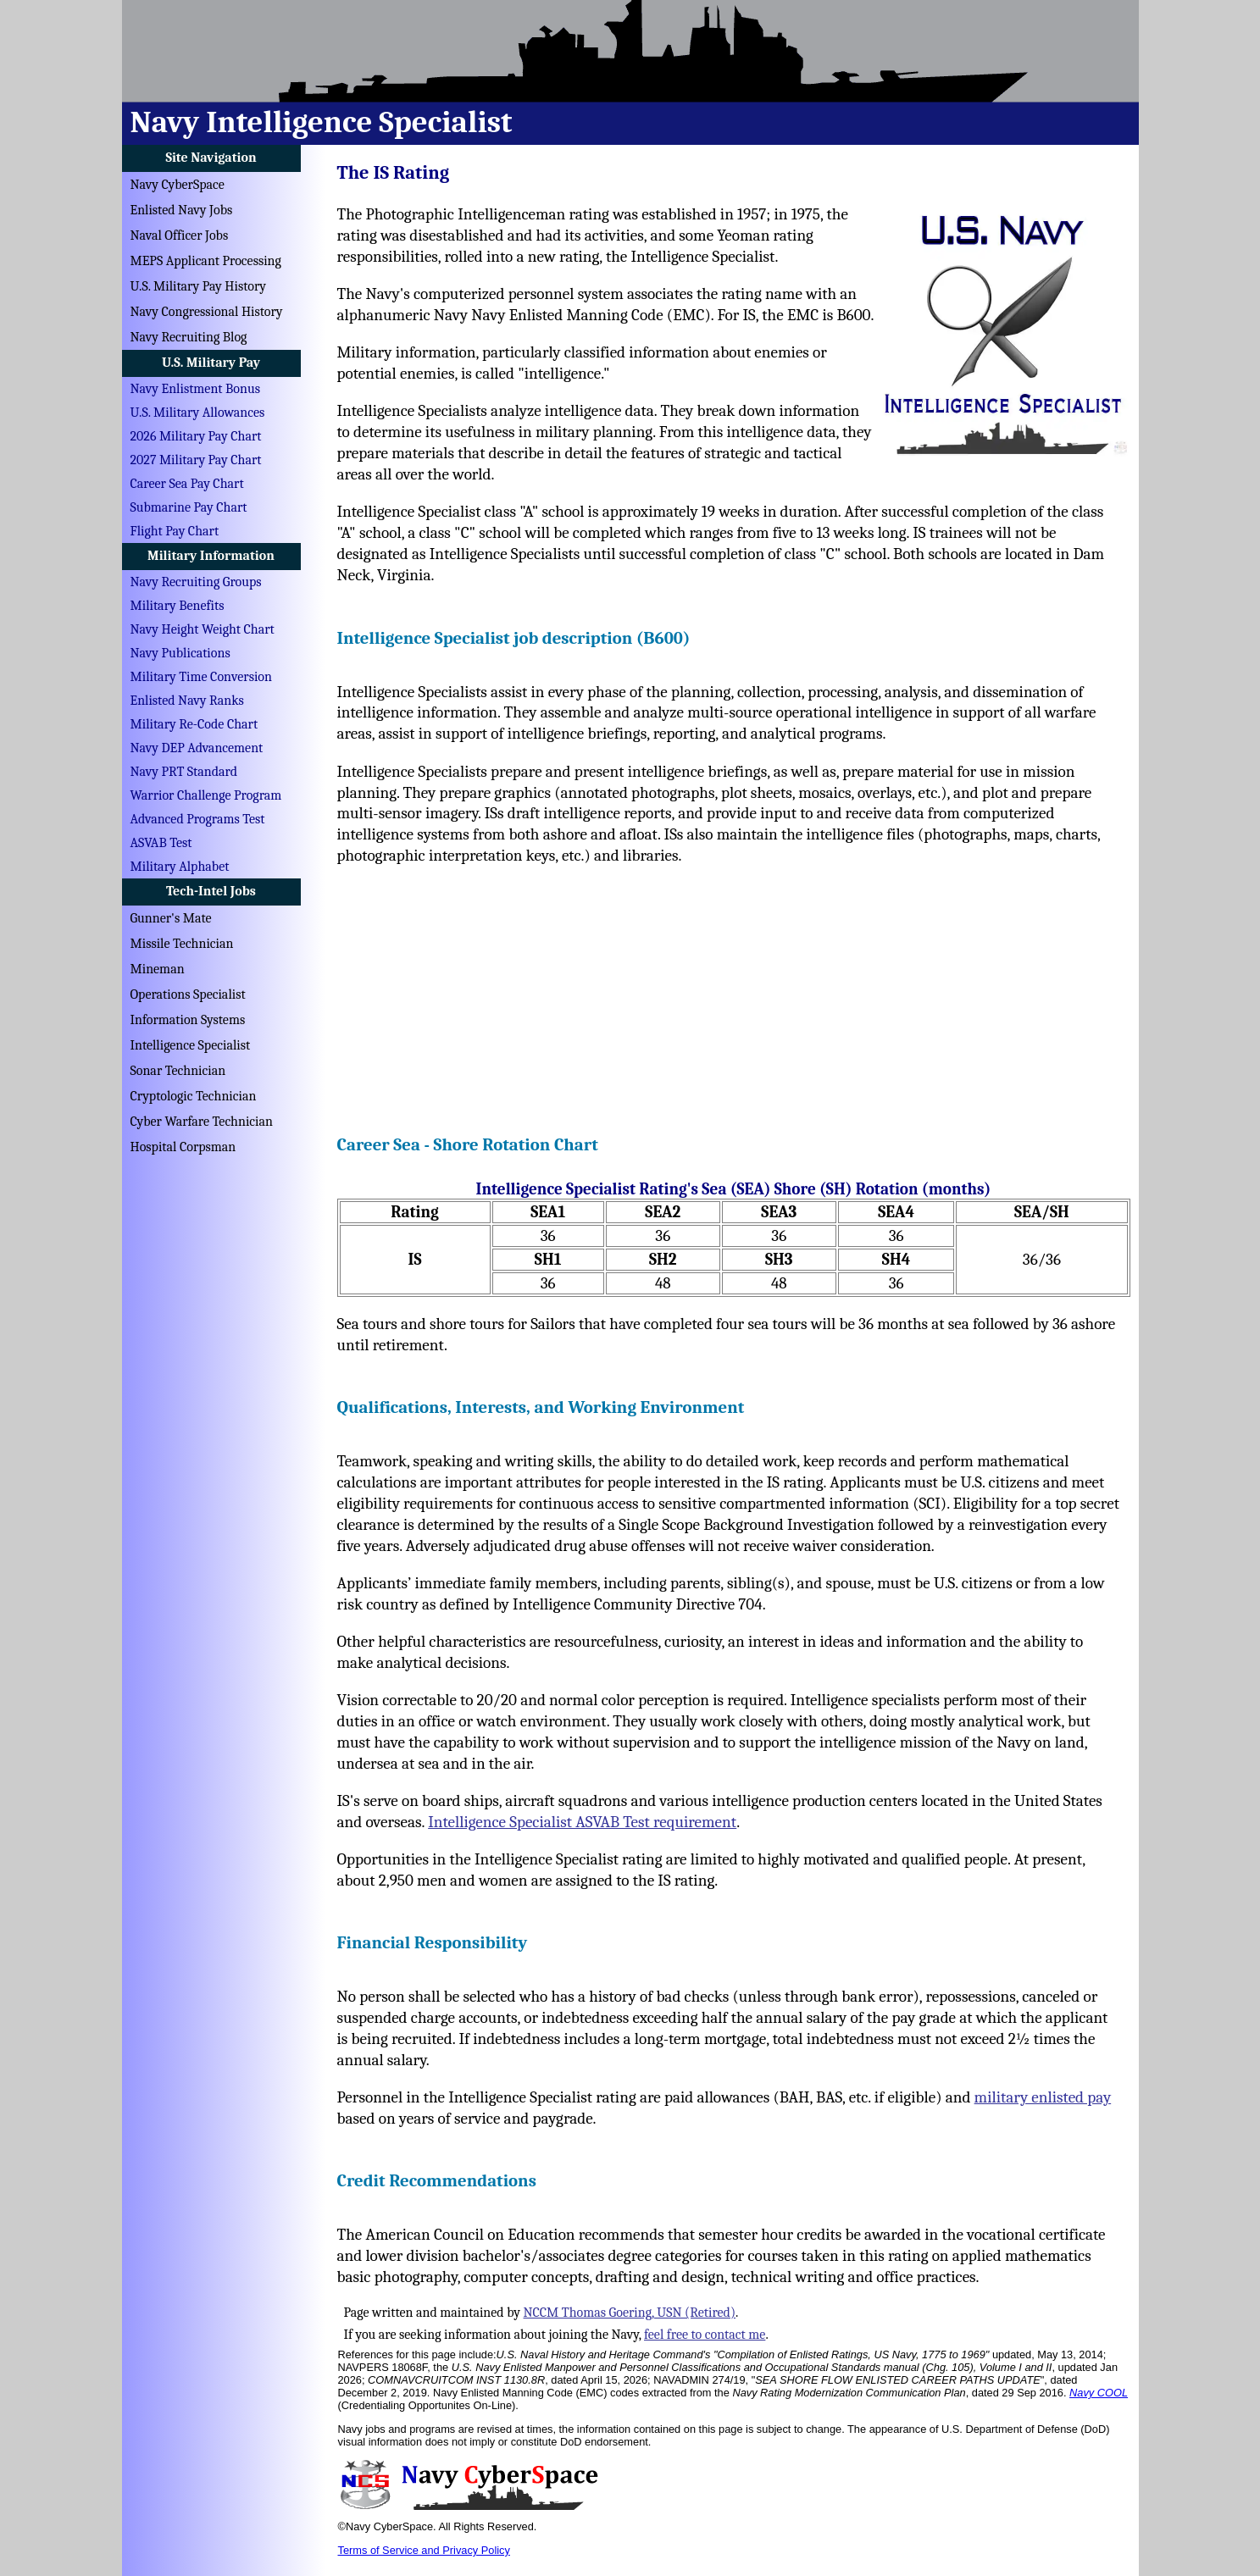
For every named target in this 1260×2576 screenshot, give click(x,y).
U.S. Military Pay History (198, 286)
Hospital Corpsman (183, 1147)
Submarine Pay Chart (188, 507)
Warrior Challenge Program (206, 795)
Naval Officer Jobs (179, 235)
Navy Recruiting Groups (196, 582)
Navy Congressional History (206, 311)
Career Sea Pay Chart (187, 483)
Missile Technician (182, 943)
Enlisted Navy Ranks (187, 700)
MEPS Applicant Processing (205, 261)
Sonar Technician (178, 1070)
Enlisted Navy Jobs (181, 210)
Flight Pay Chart (174, 531)
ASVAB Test (161, 842)
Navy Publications (180, 653)
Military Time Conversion (201, 676)
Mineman (157, 969)
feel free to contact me (704, 2334)
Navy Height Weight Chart (202, 629)
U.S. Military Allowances (197, 412)
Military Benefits (177, 605)
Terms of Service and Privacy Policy (424, 2550)
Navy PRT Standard (183, 771)
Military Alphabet (180, 866)
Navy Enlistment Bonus (195, 388)
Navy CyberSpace (177, 184)
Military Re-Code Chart (194, 724)
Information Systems (188, 1020)
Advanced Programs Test (197, 819)
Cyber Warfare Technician (201, 1121)
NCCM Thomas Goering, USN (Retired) (630, 2312)
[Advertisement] (733, 994)
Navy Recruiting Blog (188, 337)
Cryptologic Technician (193, 1096)
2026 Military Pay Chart (196, 436)
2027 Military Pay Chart (196, 460)
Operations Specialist (188, 994)
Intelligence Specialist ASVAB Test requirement (582, 1822)
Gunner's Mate (171, 918)
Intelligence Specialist (190, 1045)
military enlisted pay (1043, 2097)
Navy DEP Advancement (197, 748)
